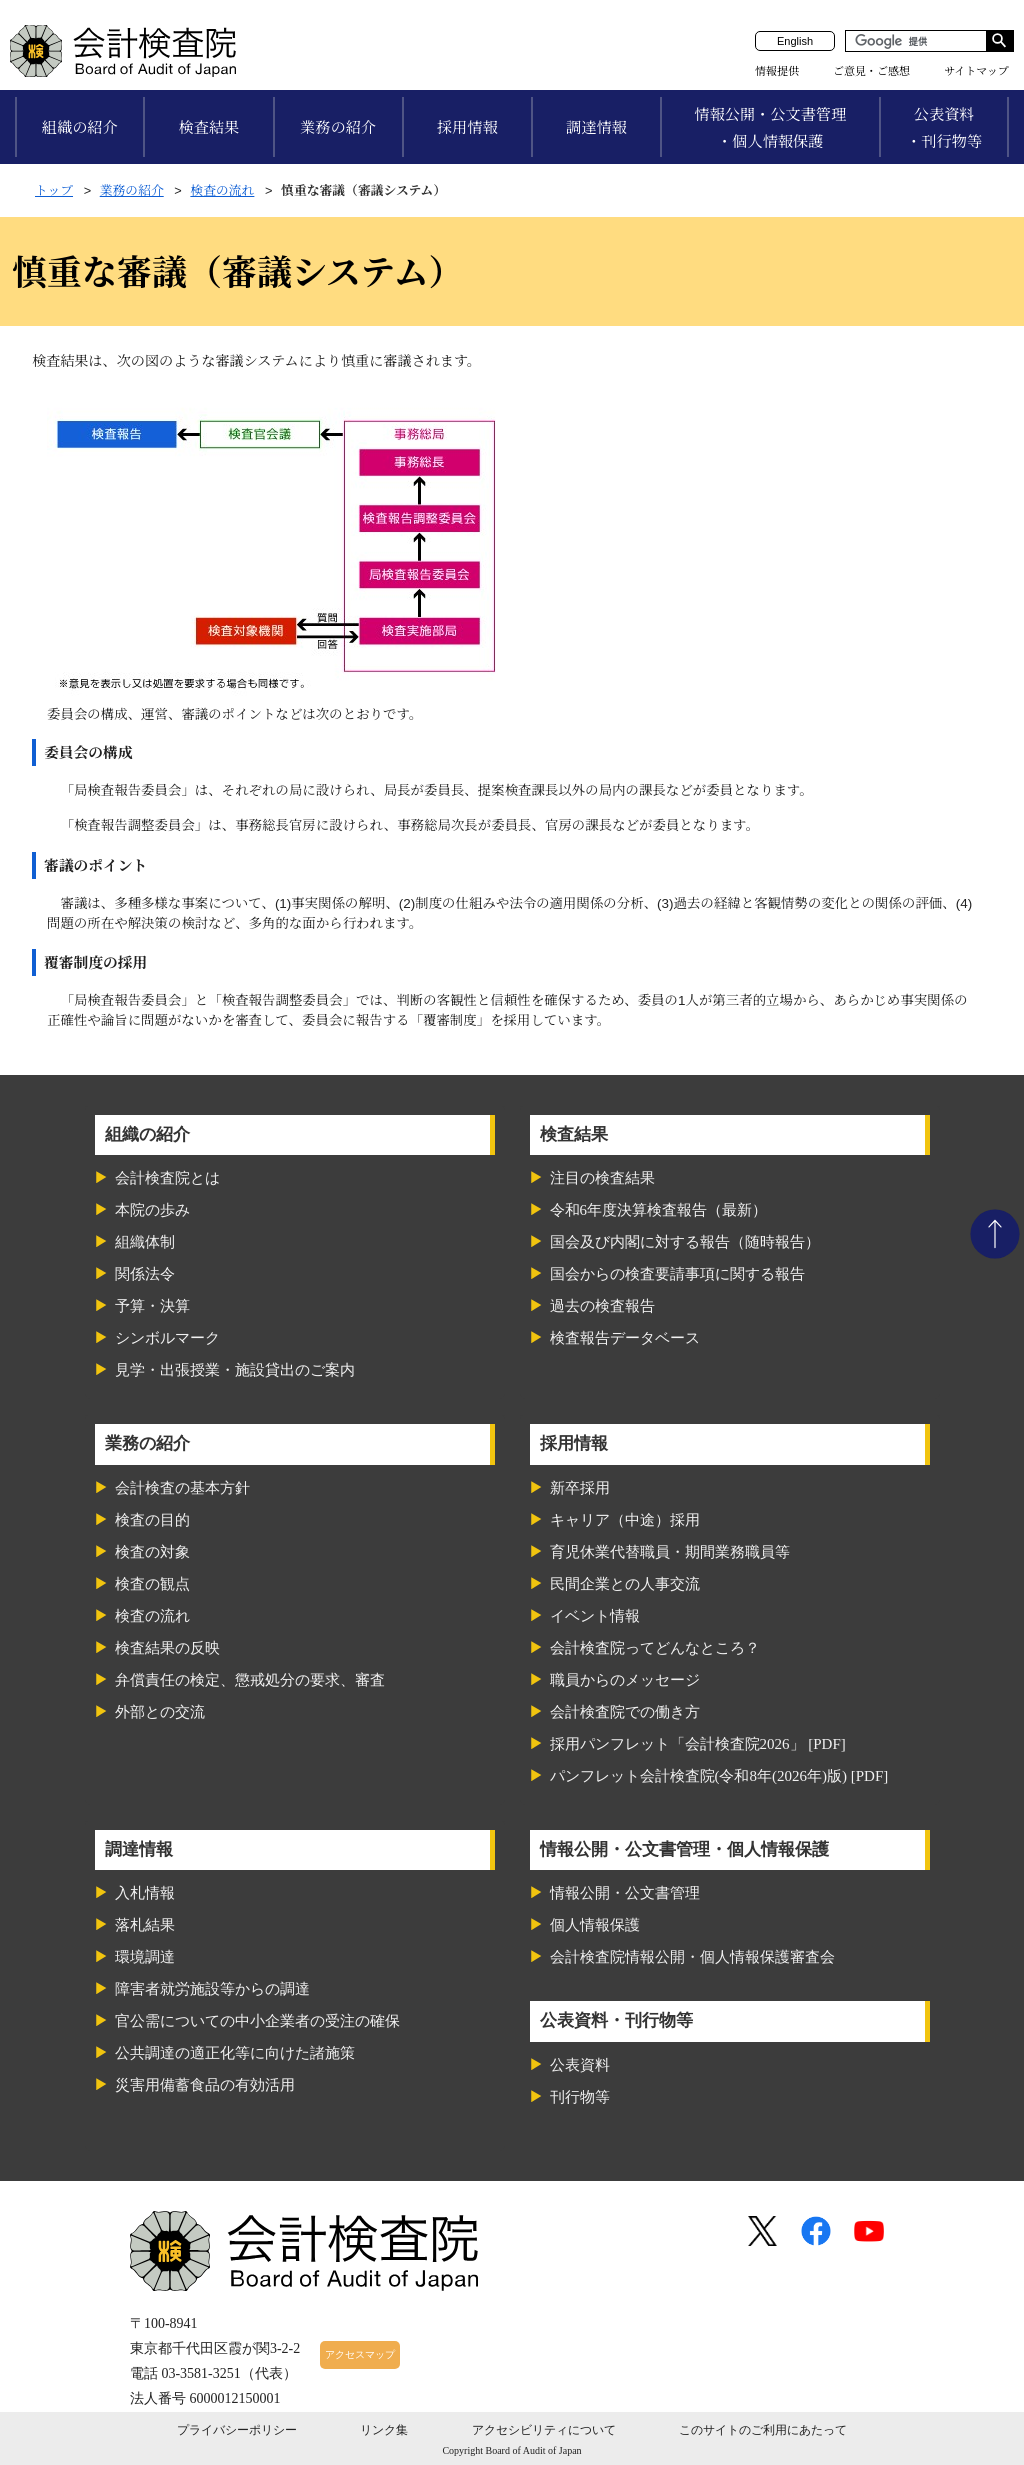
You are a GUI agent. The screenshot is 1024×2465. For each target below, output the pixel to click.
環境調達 (145, 1957)
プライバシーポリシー (237, 2430)
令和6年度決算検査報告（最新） (659, 1210)
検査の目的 (152, 1520)
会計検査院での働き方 (625, 1712)
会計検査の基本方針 (182, 1488)
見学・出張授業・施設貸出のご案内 (235, 1370)
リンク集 (384, 2430)
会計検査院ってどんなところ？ (655, 1648)
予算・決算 (152, 1306)
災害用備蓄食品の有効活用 (205, 2085)
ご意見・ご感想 (871, 71)
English (795, 41)
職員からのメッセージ (625, 1680)
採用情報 (467, 127)
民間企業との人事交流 (625, 1584)
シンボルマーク (167, 1338)
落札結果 (145, 1925)
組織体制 (145, 1242)
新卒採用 (580, 1488)
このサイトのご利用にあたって (763, 2430)
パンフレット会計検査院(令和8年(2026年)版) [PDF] (719, 1776)
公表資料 (580, 2065)
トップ (54, 190)
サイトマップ (976, 71)
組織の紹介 (80, 127)
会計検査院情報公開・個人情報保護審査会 (692, 1957)
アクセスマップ (360, 2354)
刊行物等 (580, 2097)
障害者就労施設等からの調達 (212, 1989)
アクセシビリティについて (544, 2430)
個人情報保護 (595, 1925)
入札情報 (145, 1893)
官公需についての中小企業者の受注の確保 (257, 2021)
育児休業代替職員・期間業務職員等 (670, 1552)
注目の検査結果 (602, 1178)
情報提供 (777, 71)
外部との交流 (160, 1712)
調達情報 (596, 127)
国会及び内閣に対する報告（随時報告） (685, 1242)
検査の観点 (152, 1584)
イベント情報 (595, 1616)
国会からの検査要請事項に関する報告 (677, 1274)
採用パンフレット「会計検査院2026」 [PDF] (698, 1744)
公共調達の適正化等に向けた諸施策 (235, 2053)
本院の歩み (152, 1210)
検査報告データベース (625, 1338)
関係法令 (145, 1274)
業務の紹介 (338, 127)
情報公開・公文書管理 (625, 1893)
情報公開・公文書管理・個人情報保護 (770, 128)
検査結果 (209, 127)
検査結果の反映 (167, 1648)
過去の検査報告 (602, 1306)
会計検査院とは (167, 1178)
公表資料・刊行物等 (944, 128)
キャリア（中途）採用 (625, 1520)
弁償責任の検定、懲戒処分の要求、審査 (250, 1680)
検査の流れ (222, 190)
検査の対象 (152, 1552)
